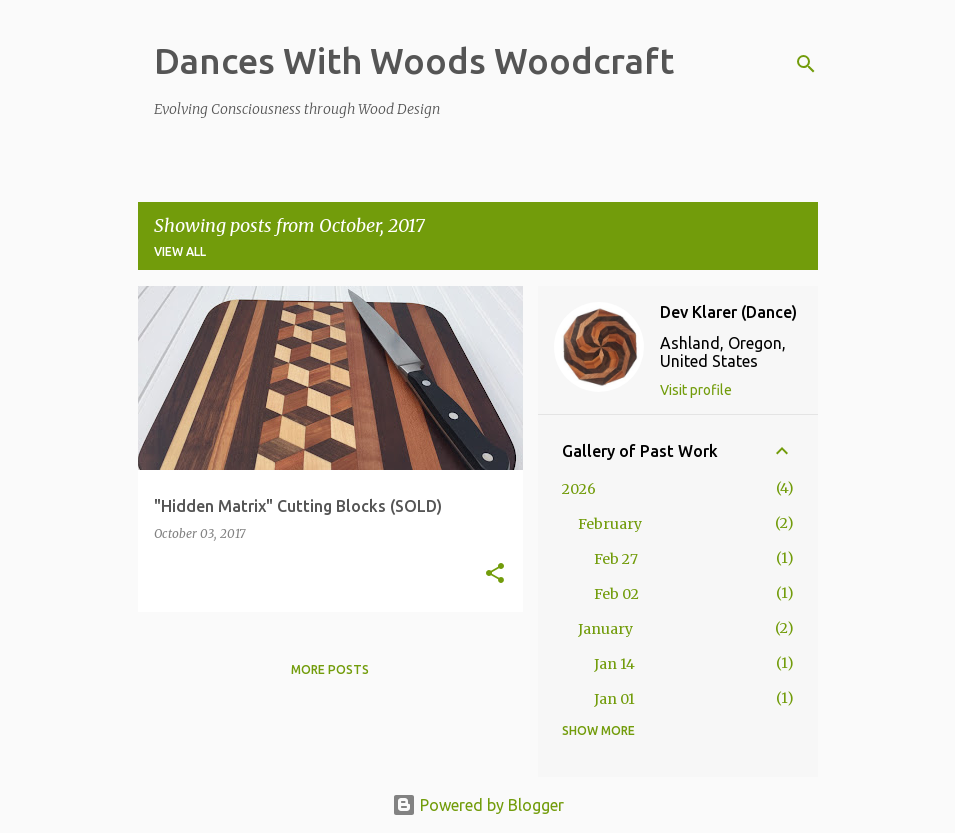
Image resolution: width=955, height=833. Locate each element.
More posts (330, 669)
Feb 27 (616, 559)
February (610, 524)
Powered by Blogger (478, 805)
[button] (495, 574)
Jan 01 (614, 699)
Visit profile (696, 390)
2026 (579, 489)
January (605, 629)
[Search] (806, 64)
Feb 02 (616, 594)
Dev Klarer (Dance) (728, 312)
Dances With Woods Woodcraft (414, 60)
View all (180, 251)
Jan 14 (614, 664)
